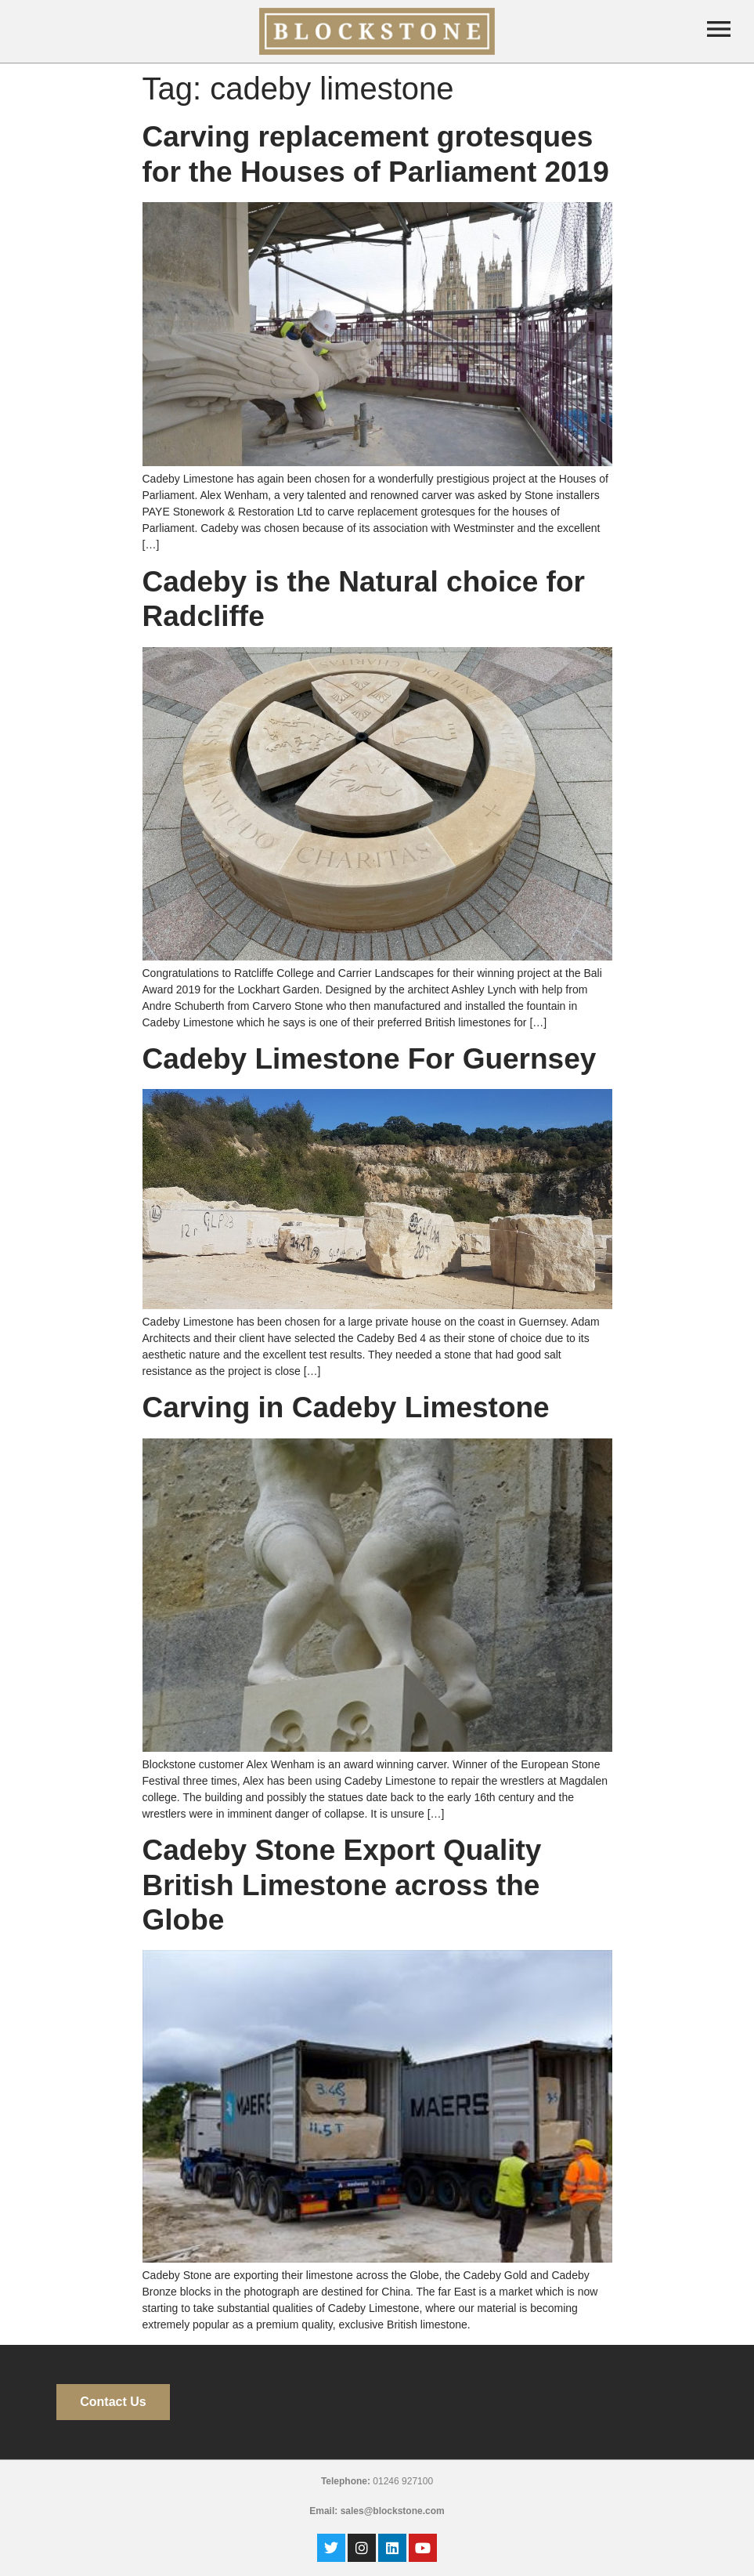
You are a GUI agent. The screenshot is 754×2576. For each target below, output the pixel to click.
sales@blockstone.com (393, 2510)
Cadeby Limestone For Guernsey (370, 1059)
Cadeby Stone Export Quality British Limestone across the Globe (342, 1885)
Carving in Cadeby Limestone (346, 1407)
